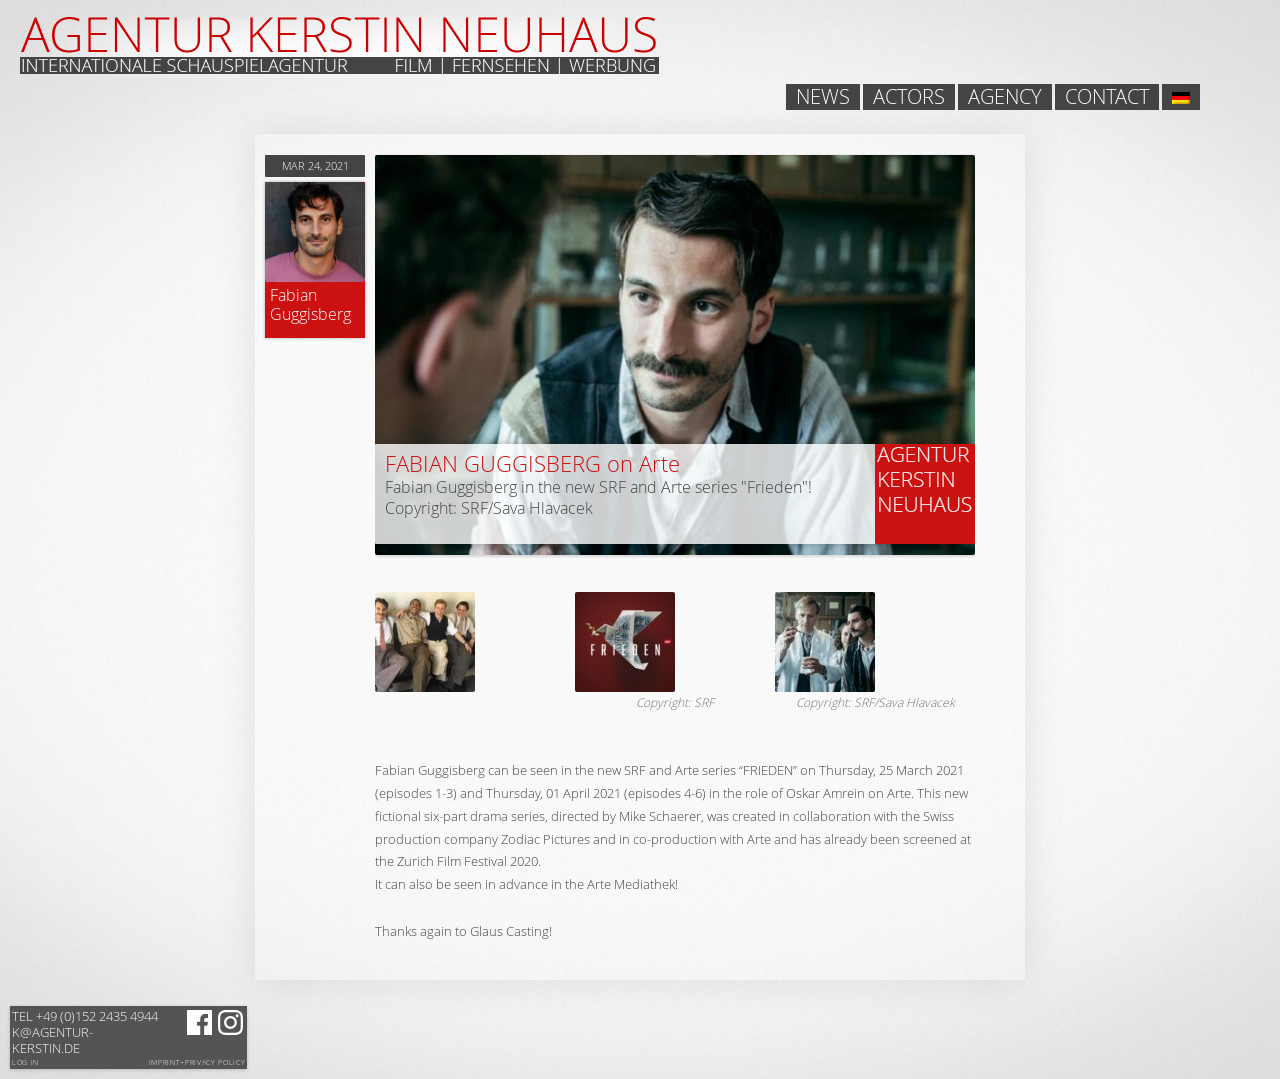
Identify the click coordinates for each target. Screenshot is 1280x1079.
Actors (909, 97)
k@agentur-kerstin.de (85, 1032)
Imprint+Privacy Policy (197, 1063)
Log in (25, 1062)
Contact (1107, 97)
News (823, 97)
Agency (1005, 97)
